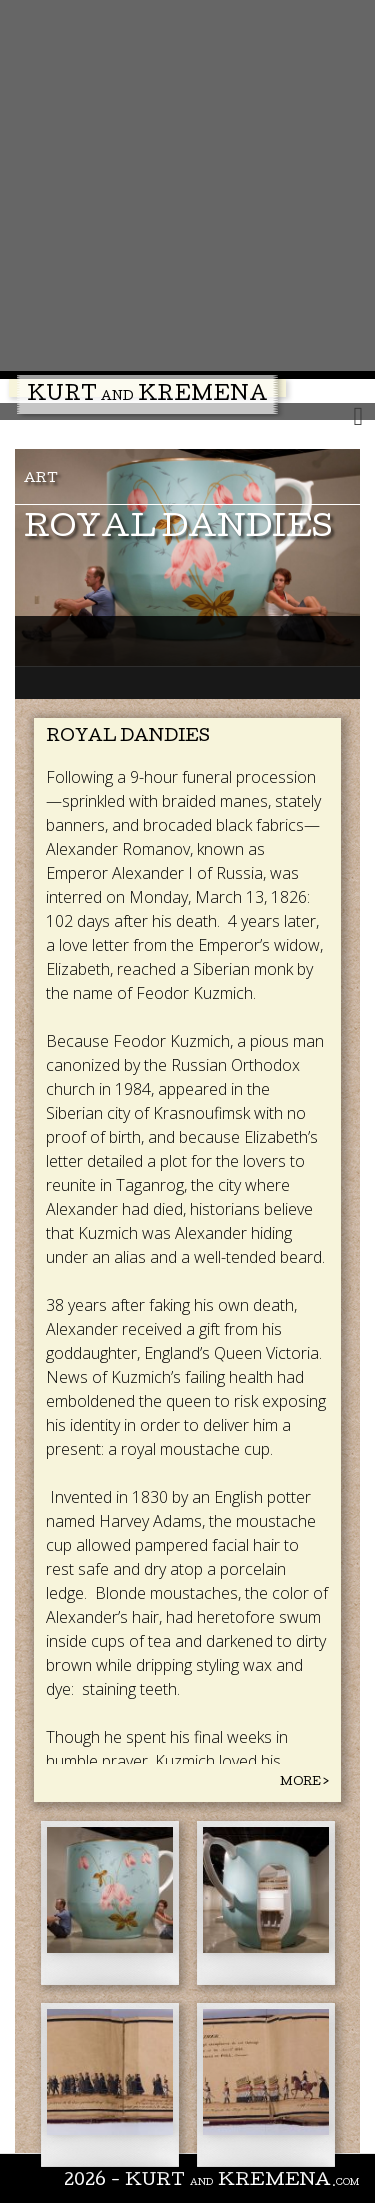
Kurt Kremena (147, 396)
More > (304, 1782)
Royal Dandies (178, 529)
